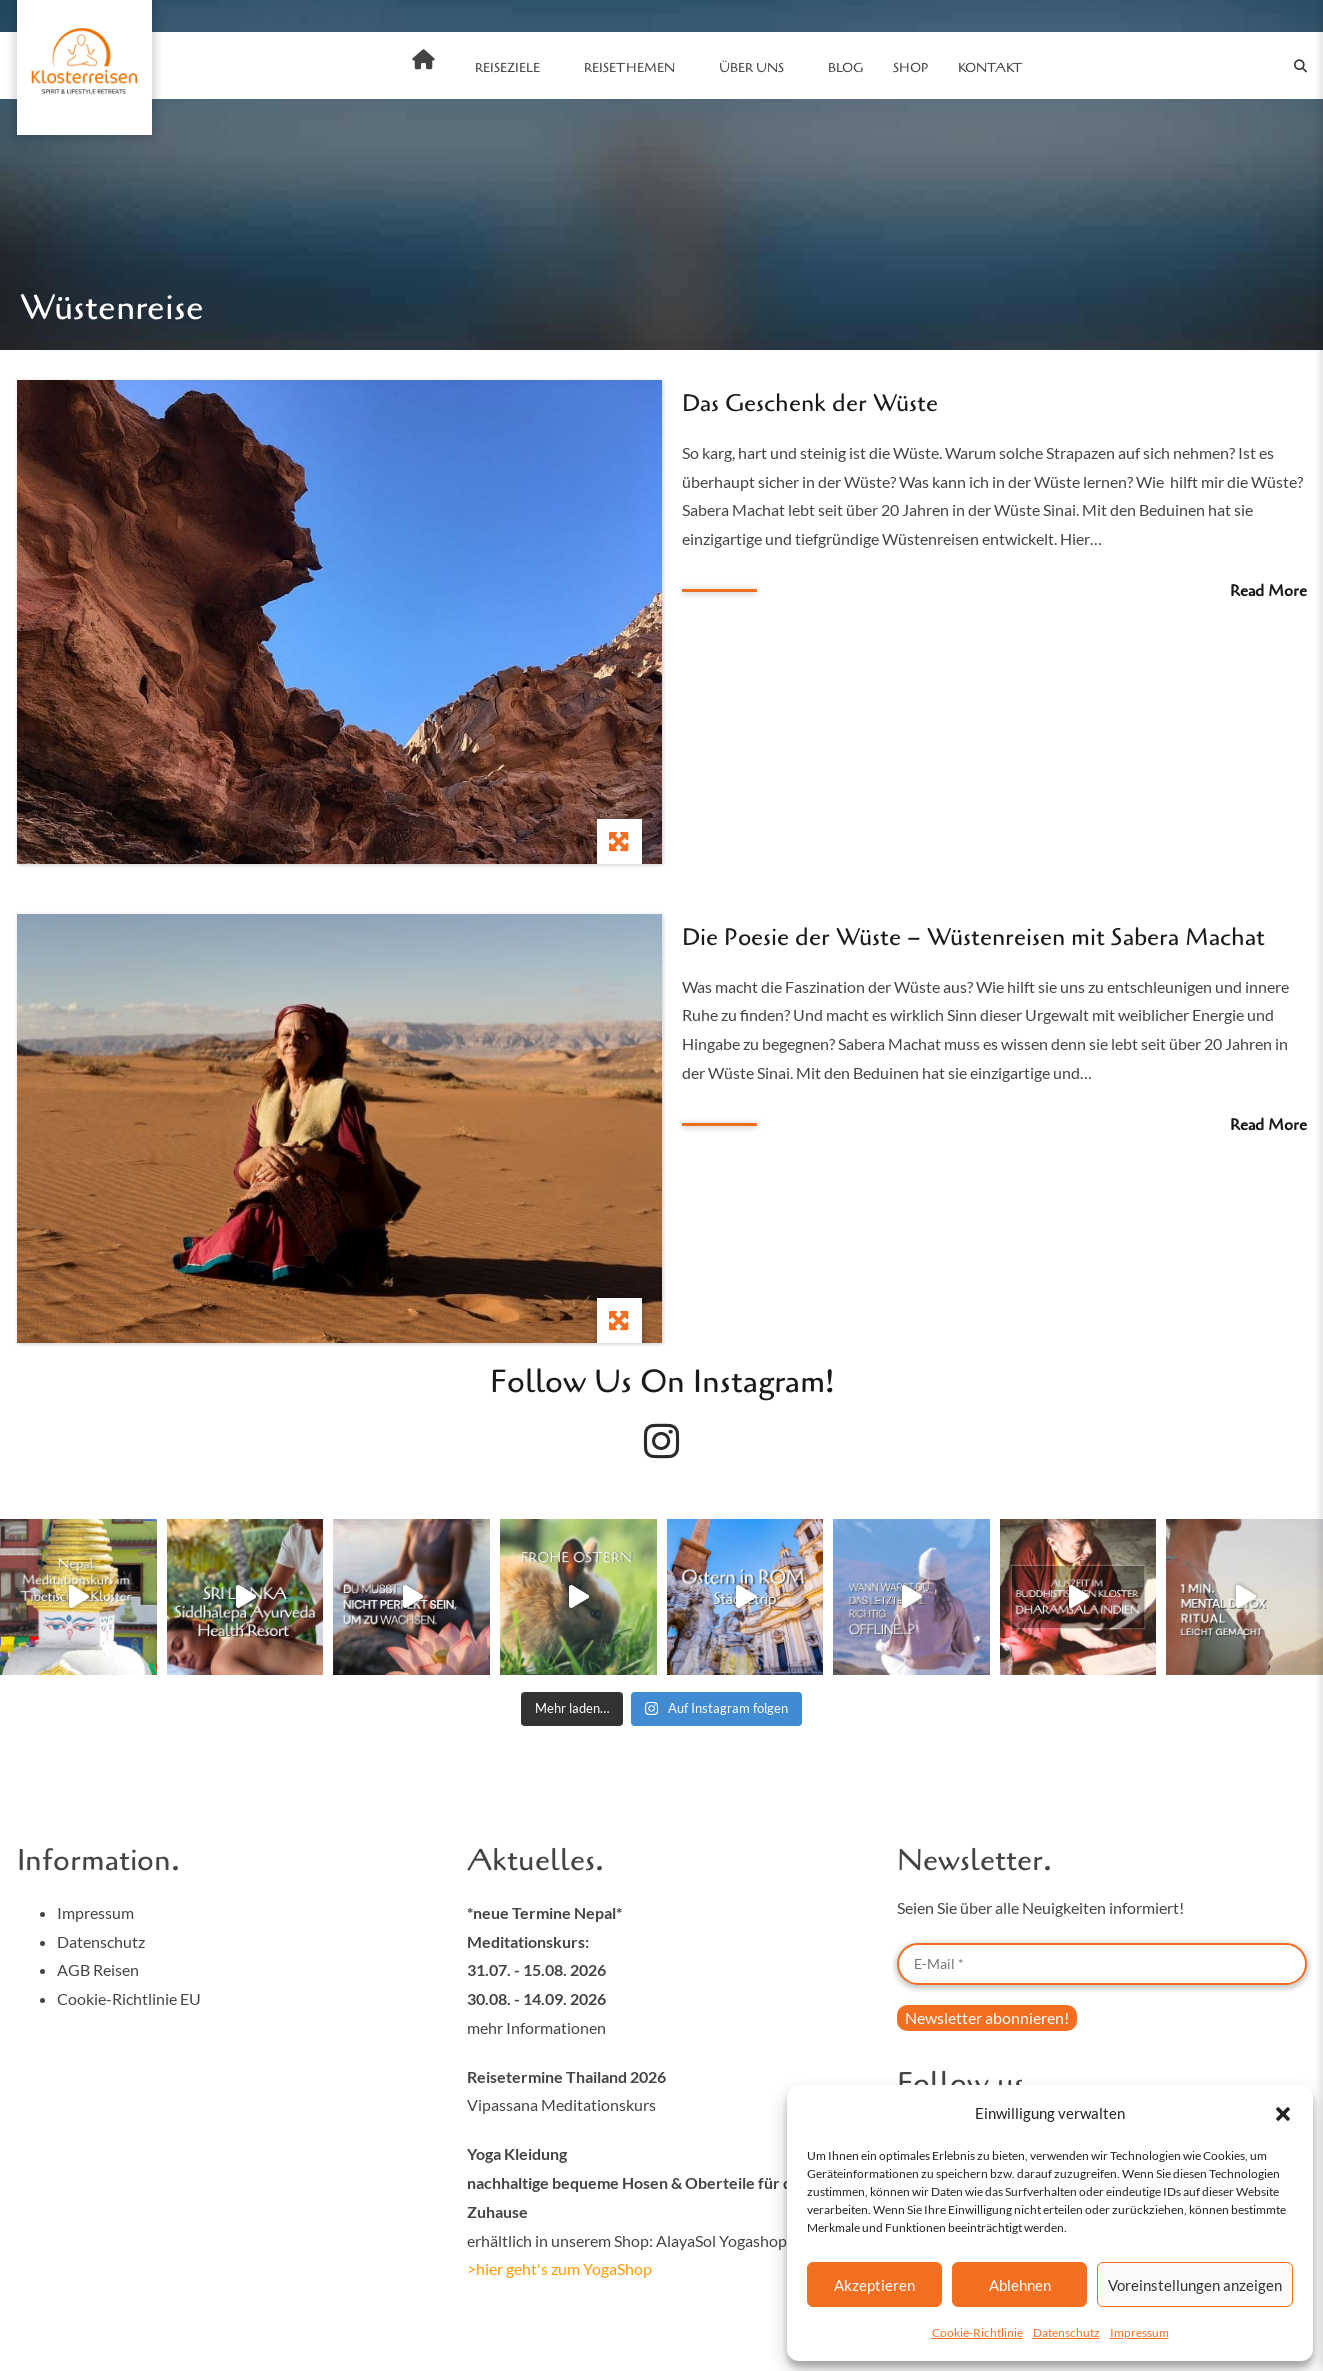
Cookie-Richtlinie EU (129, 1998)
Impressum (1139, 2332)
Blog (845, 68)
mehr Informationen (536, 2027)
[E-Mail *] (1102, 1964)
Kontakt (990, 68)
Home (423, 60)
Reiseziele (507, 68)
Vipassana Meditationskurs (561, 2104)
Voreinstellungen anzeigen (1195, 2285)
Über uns (751, 68)
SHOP (910, 68)
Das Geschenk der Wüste (810, 403)
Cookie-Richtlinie (977, 2332)
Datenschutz (1066, 2332)
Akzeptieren (874, 2285)
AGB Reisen (98, 1969)
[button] (1283, 2114)
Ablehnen (1020, 2285)
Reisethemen (629, 68)
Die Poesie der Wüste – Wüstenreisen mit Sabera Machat (973, 937)
